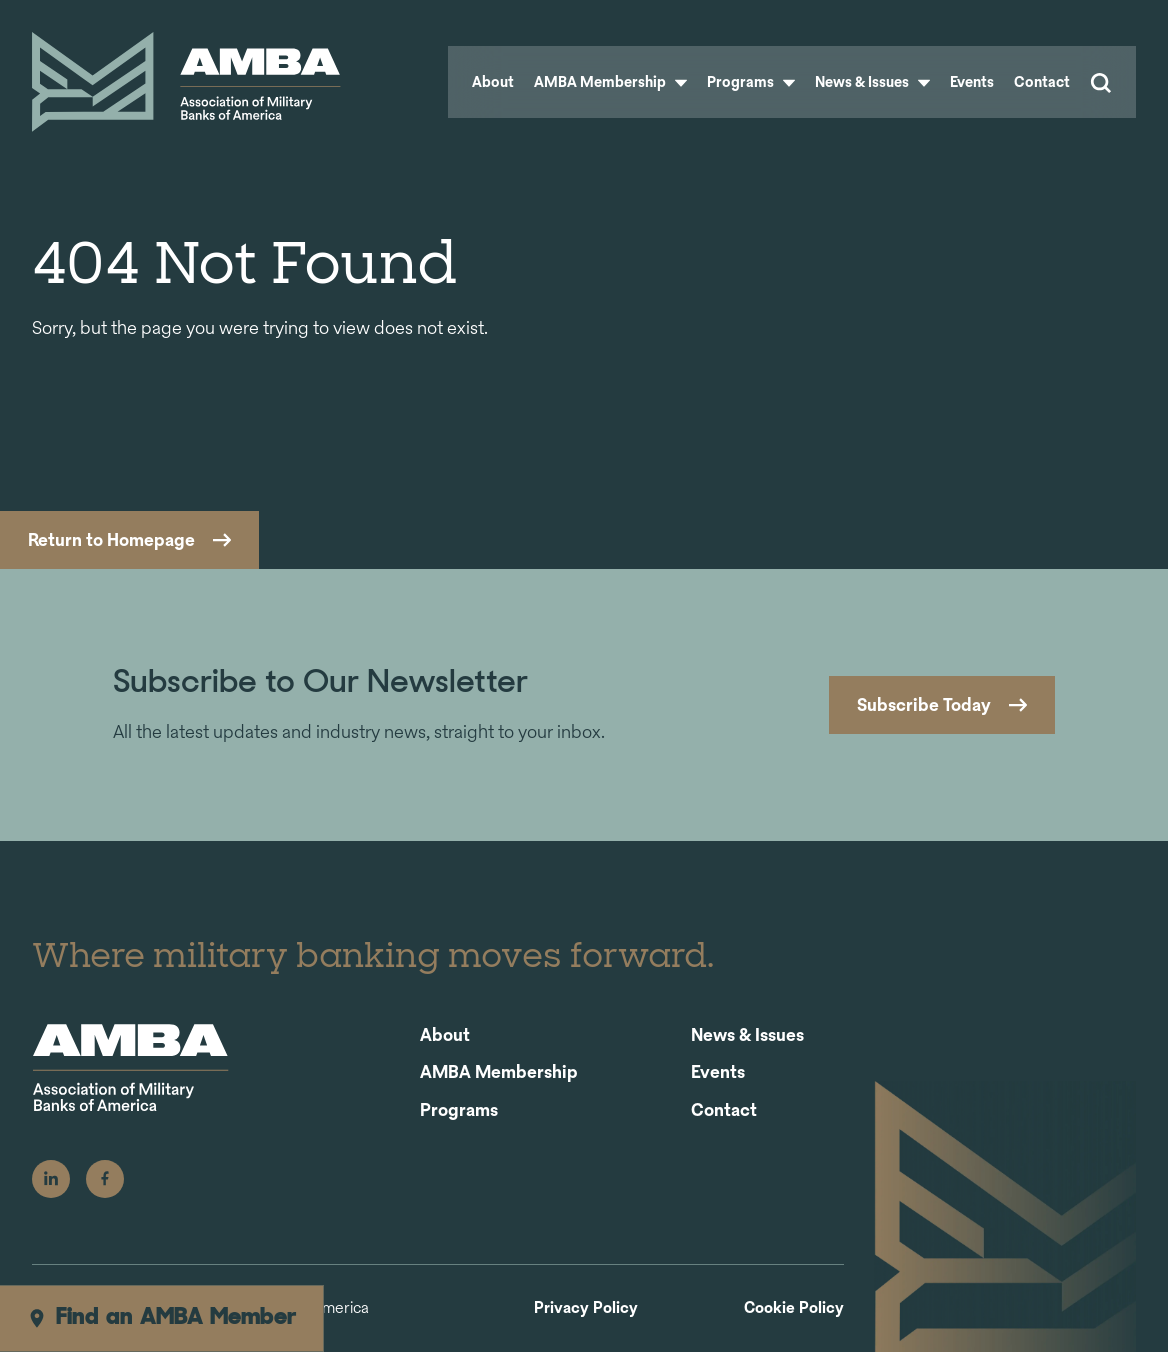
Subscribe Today (924, 704)
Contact (1042, 81)
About (493, 81)
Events (972, 81)
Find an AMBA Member (161, 1318)
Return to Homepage (111, 539)
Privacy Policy (586, 1308)
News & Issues (872, 81)
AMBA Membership (610, 81)
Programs (751, 81)
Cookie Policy (794, 1308)
